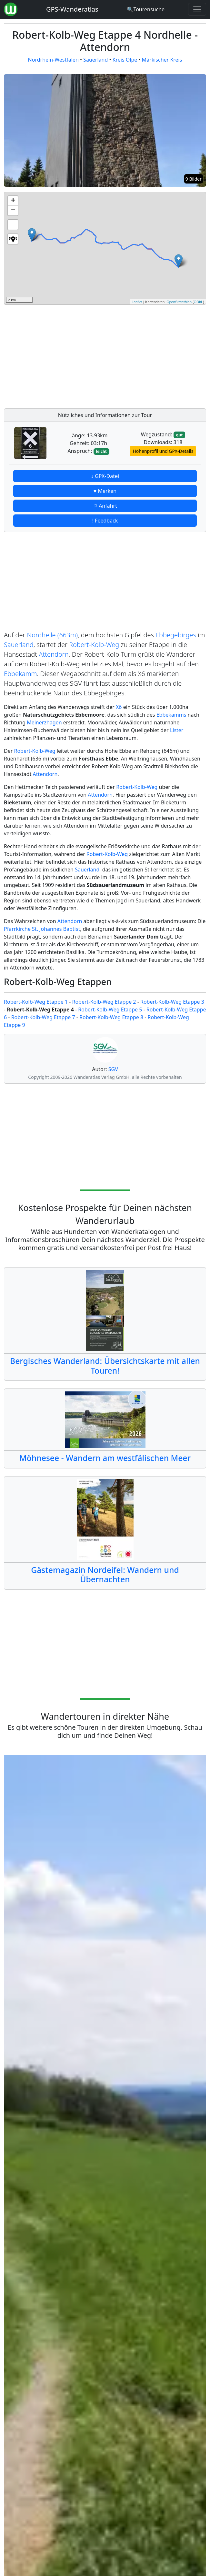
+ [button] (13, 201)
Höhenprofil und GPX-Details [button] (163, 451)
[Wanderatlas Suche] (146, 9)
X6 (119, 707)
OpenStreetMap (179, 302)
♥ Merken (105, 490)
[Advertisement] (105, 355)
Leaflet (137, 302)
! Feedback (105, 520)
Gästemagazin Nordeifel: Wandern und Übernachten (105, 1575)
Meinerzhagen (44, 722)
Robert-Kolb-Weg (94, 644)
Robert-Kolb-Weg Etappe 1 (36, 1001)
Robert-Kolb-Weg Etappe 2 (104, 1001)
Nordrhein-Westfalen (53, 59)
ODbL (198, 302)
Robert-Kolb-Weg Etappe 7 (43, 1017)
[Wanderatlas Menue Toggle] (197, 9)
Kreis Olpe (125, 59)
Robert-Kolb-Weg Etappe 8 (111, 1017)
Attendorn (53, 654)
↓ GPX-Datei (105, 476)
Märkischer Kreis (162, 59)
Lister (177, 730)
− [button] (13, 210)
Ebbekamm (20, 673)
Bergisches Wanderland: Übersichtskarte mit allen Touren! (105, 1366)
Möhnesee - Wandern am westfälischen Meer (105, 1458)
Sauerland (95, 59)
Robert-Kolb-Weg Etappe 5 (110, 1009)
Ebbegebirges (175, 635)
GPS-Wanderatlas (72, 9)
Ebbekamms (171, 714)
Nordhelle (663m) (52, 635)
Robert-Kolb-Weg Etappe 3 (172, 1001)
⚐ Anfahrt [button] (105, 505)
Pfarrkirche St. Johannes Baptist (42, 928)
